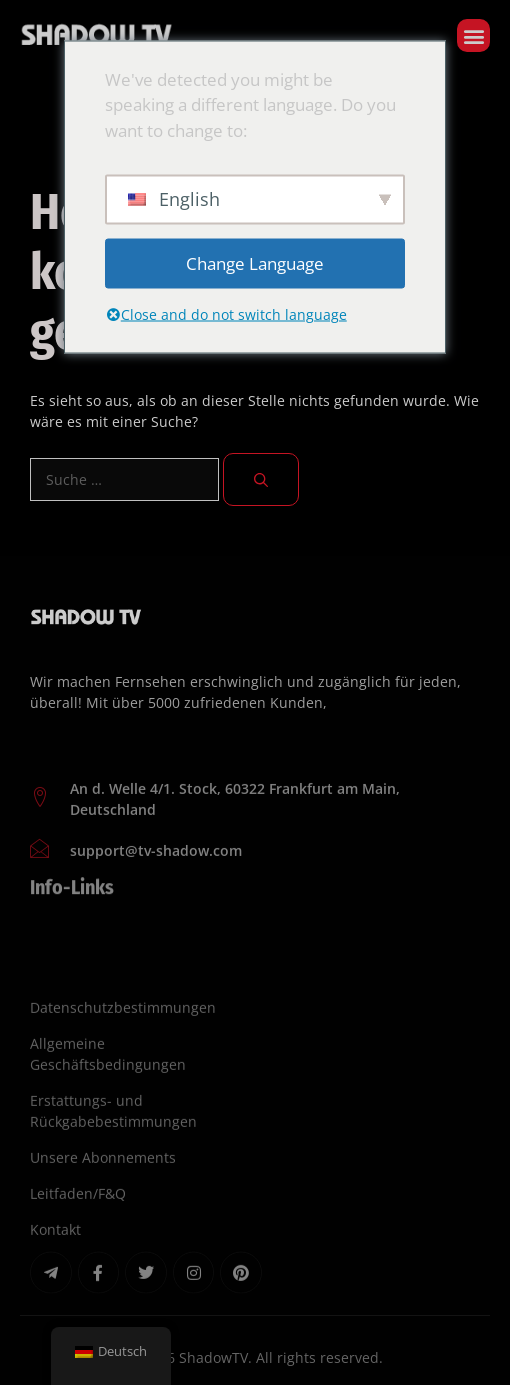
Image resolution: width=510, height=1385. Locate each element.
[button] (473, 35)
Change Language (255, 263)
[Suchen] (261, 479)
